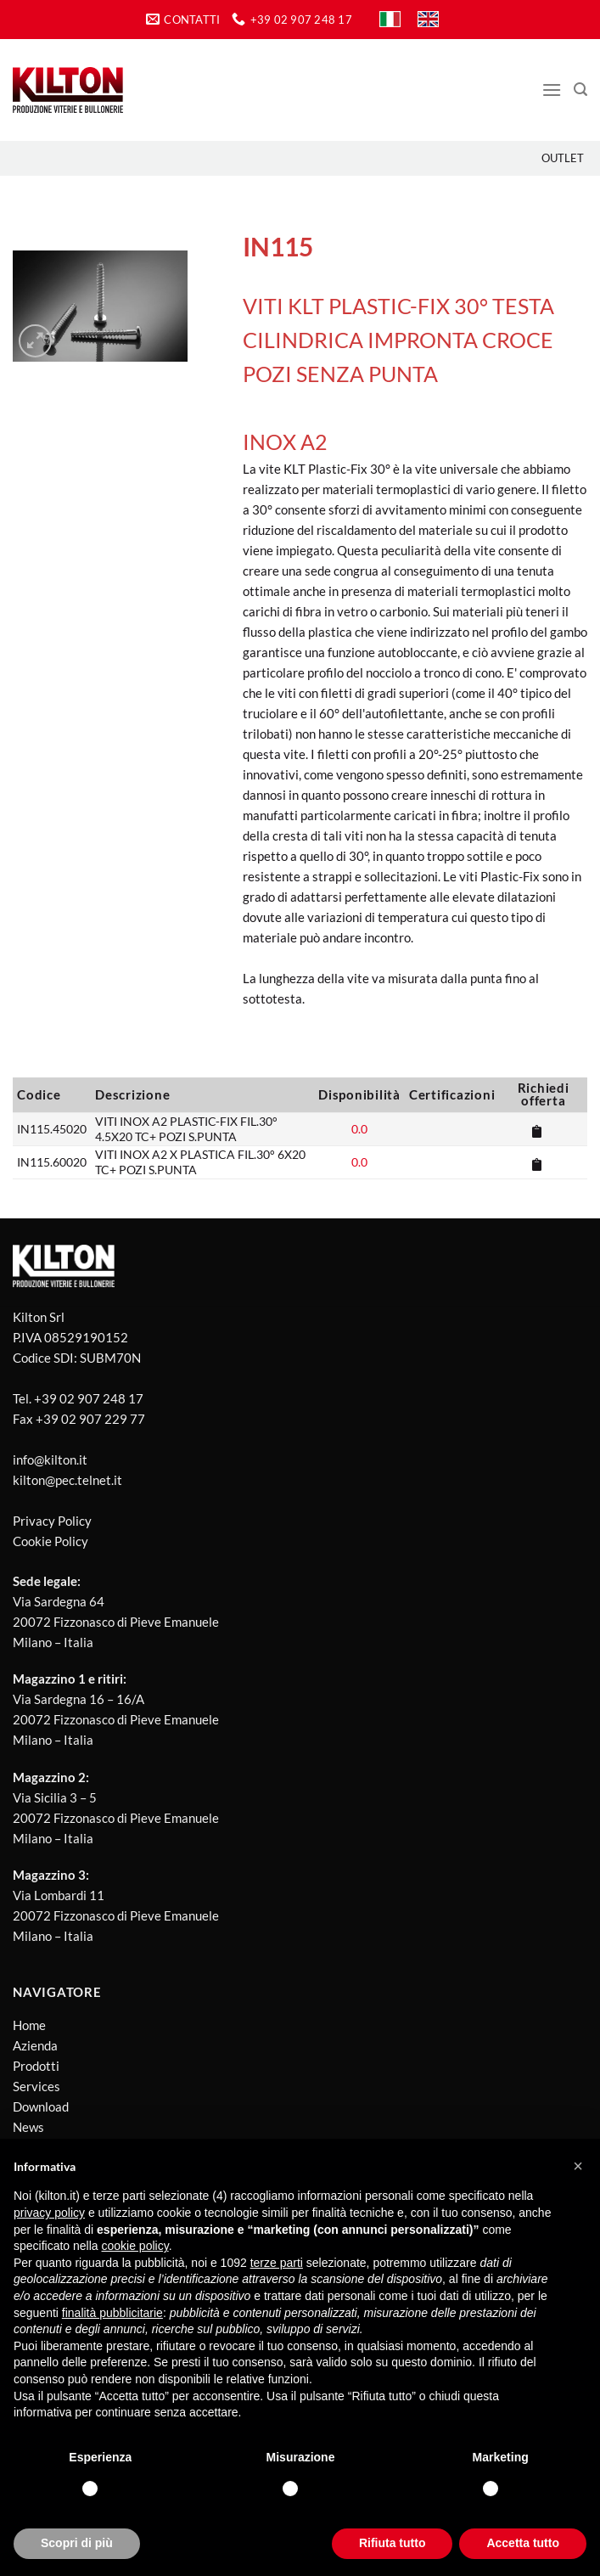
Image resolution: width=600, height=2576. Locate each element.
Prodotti (36, 2065)
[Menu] (551, 89)
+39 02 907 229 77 (90, 1418)
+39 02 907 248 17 (88, 1398)
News (28, 2126)
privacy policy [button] (49, 2212)
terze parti (276, 2262)
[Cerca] (580, 89)
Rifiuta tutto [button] (392, 2543)
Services (36, 2086)
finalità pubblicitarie (112, 2313)
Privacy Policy (52, 1520)
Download (41, 2106)
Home (29, 2025)
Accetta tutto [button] (522, 2543)
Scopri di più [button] (77, 2543)
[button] (578, 2165)
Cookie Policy (50, 1541)
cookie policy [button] (135, 2246)
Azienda (35, 2045)
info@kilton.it (50, 1459)
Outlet (562, 158)
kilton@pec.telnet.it (67, 1480)
